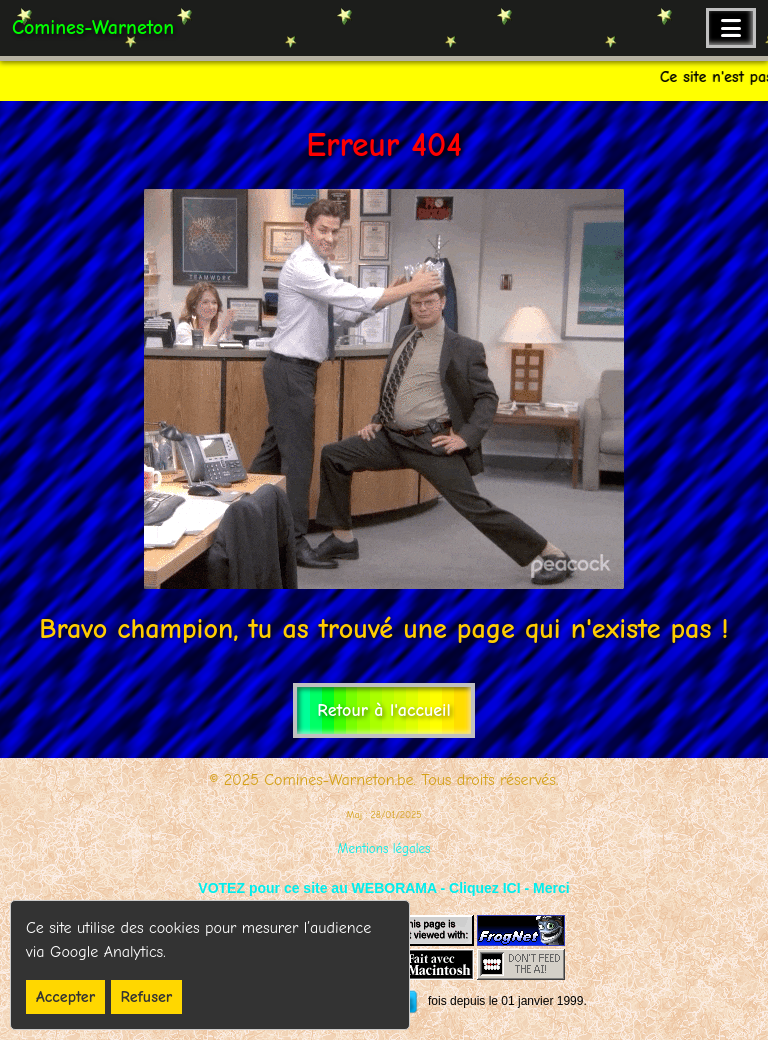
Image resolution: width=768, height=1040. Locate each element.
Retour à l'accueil (383, 710)
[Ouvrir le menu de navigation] (731, 28)
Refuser (147, 997)
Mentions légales (384, 848)
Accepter (65, 997)
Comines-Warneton (93, 27)
